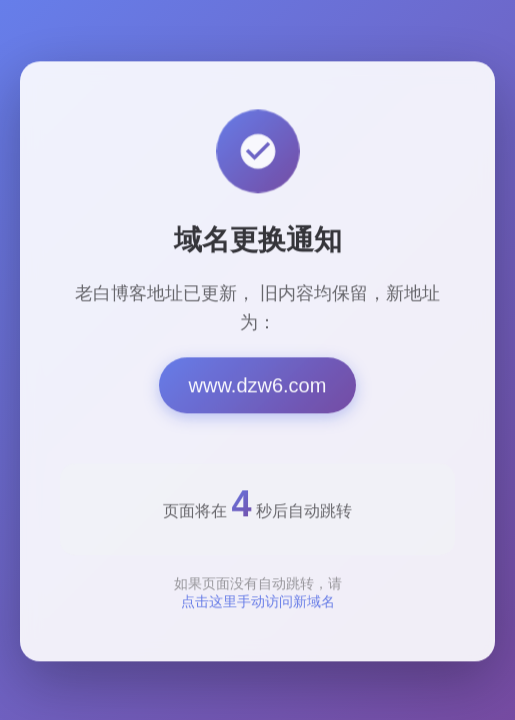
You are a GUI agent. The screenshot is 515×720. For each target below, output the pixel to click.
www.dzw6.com (258, 390)
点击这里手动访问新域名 (258, 606)
